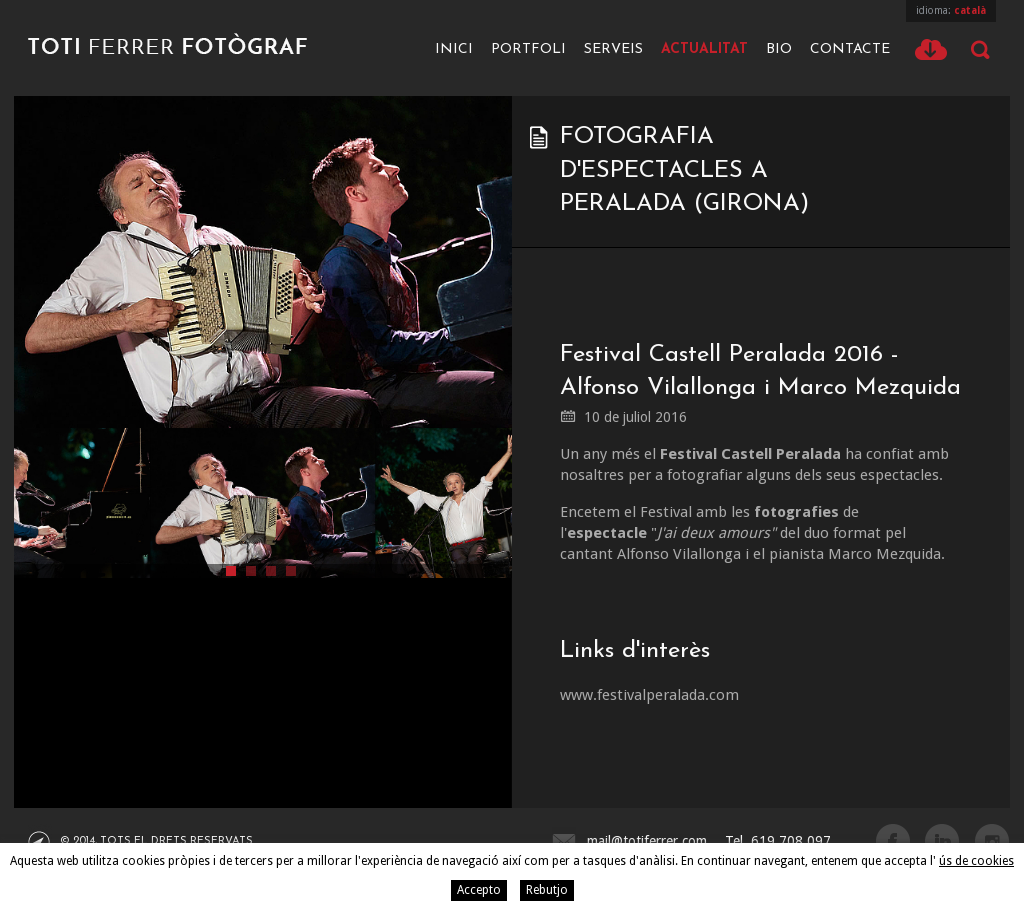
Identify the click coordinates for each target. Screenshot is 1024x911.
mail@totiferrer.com (647, 841)
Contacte (850, 49)
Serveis (613, 49)
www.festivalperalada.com (649, 695)
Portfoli (528, 49)
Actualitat (704, 49)
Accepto (479, 890)
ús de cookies (976, 861)
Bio (779, 49)
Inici (454, 49)
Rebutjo (547, 890)
